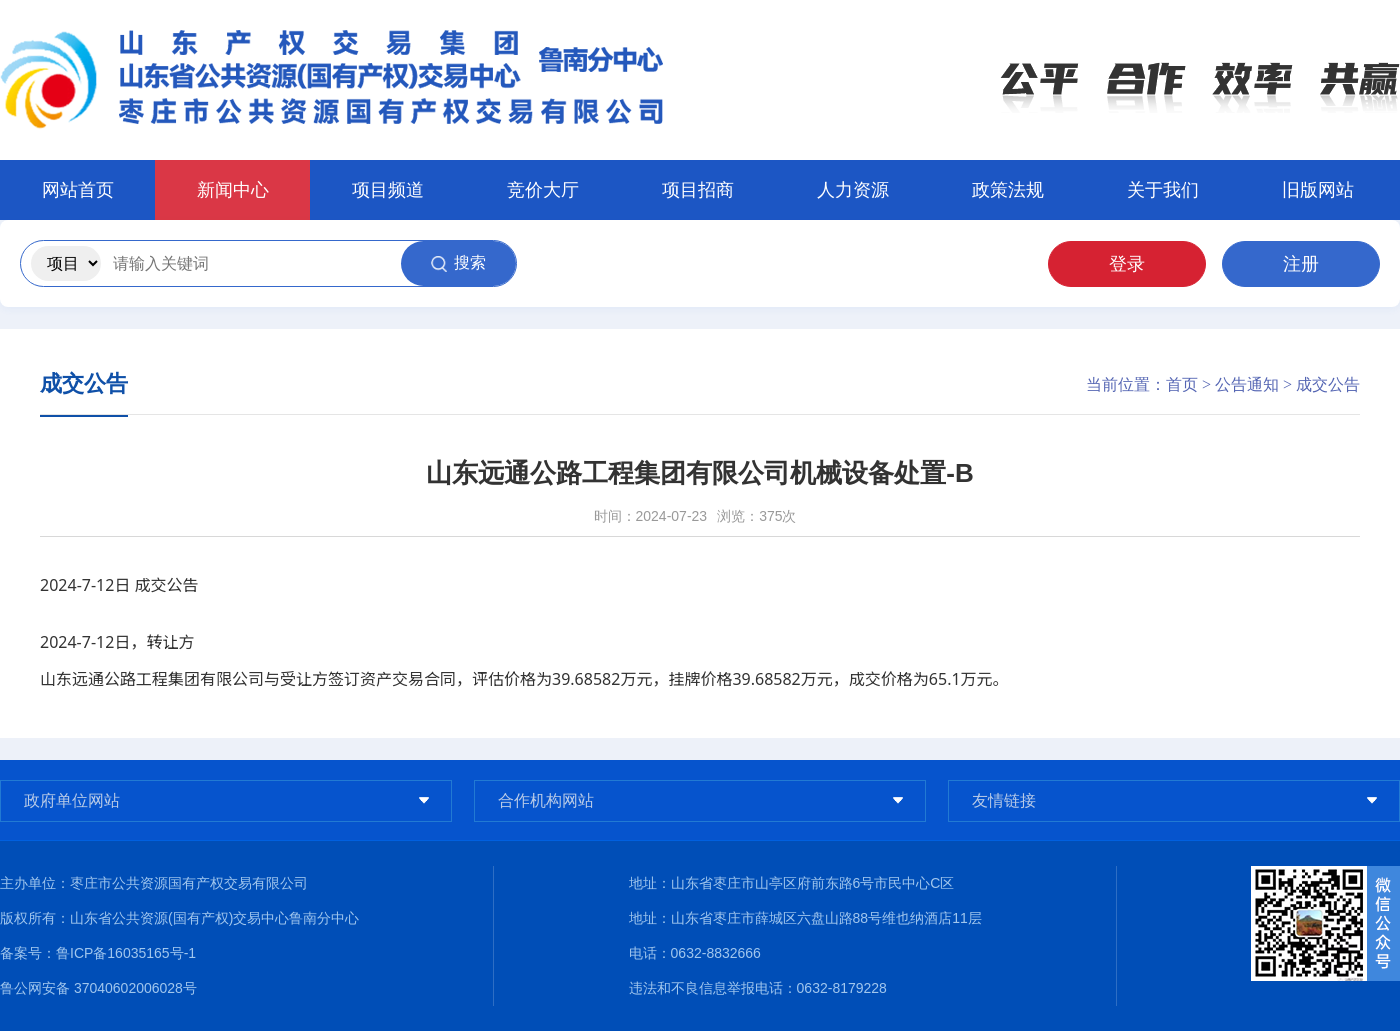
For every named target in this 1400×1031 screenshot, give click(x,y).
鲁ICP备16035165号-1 (126, 953)
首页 (1182, 384)
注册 (1301, 264)
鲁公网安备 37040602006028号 (98, 988)
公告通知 (1247, 384)
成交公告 (1328, 384)
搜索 (458, 263)
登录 (1127, 264)
